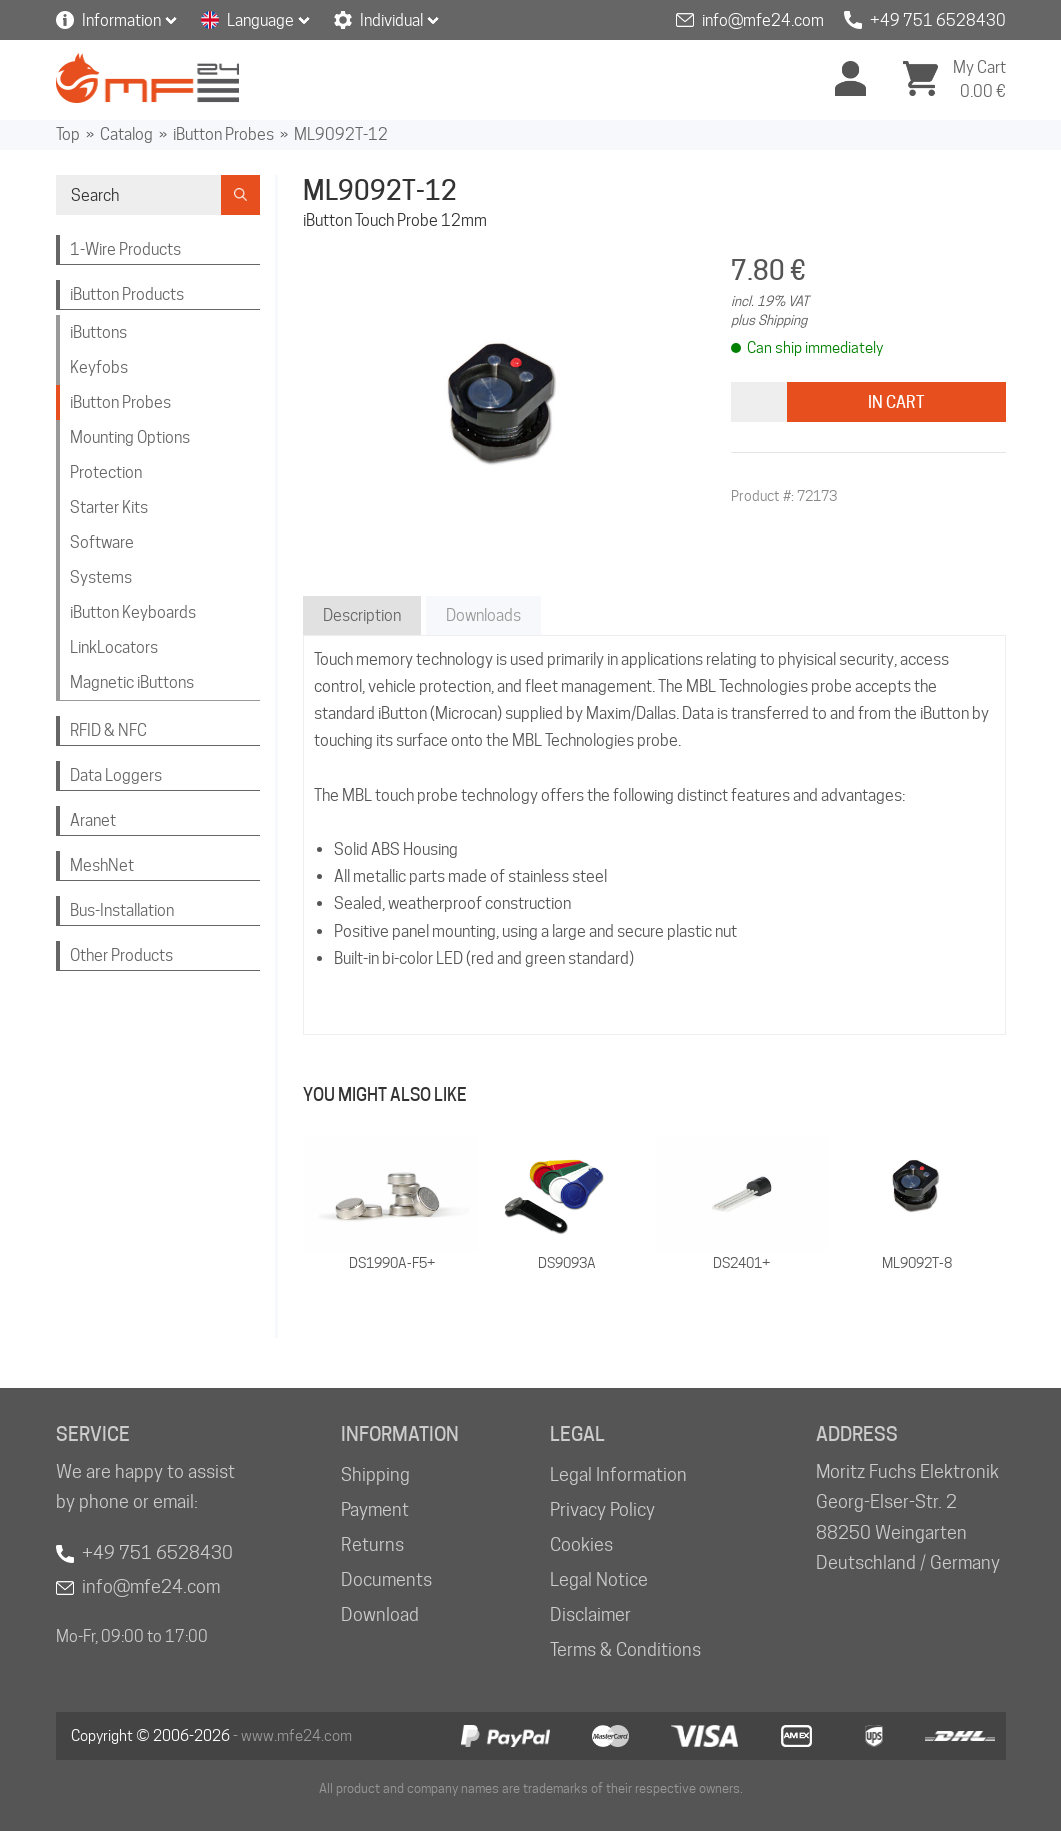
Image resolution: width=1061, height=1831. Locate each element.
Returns (372, 1544)
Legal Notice (599, 1579)
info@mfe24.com (763, 20)
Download (380, 1614)
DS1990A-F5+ (392, 1263)
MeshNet (102, 865)
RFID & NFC (108, 730)
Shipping (375, 1474)
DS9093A (567, 1263)
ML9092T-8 (917, 1263)
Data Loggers (116, 775)
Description (362, 615)
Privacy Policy (602, 1509)
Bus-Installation (122, 910)
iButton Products (127, 294)
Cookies (581, 1544)
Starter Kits (109, 507)
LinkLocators (114, 647)
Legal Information (618, 1474)
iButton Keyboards (133, 612)
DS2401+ (741, 1263)
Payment (375, 1509)
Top (68, 134)
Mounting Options (130, 437)
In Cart (896, 402)
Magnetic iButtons (132, 682)
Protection (106, 472)
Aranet (93, 820)
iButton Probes (223, 134)
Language (260, 20)
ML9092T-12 (341, 134)
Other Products (121, 955)
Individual (391, 20)
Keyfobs (99, 367)
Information (121, 20)
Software (102, 542)
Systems (101, 577)
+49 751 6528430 (938, 20)
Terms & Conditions (625, 1649)
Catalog (126, 134)
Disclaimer (590, 1614)
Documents (386, 1579)
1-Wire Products (125, 249)
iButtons (98, 332)
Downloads (483, 615)
